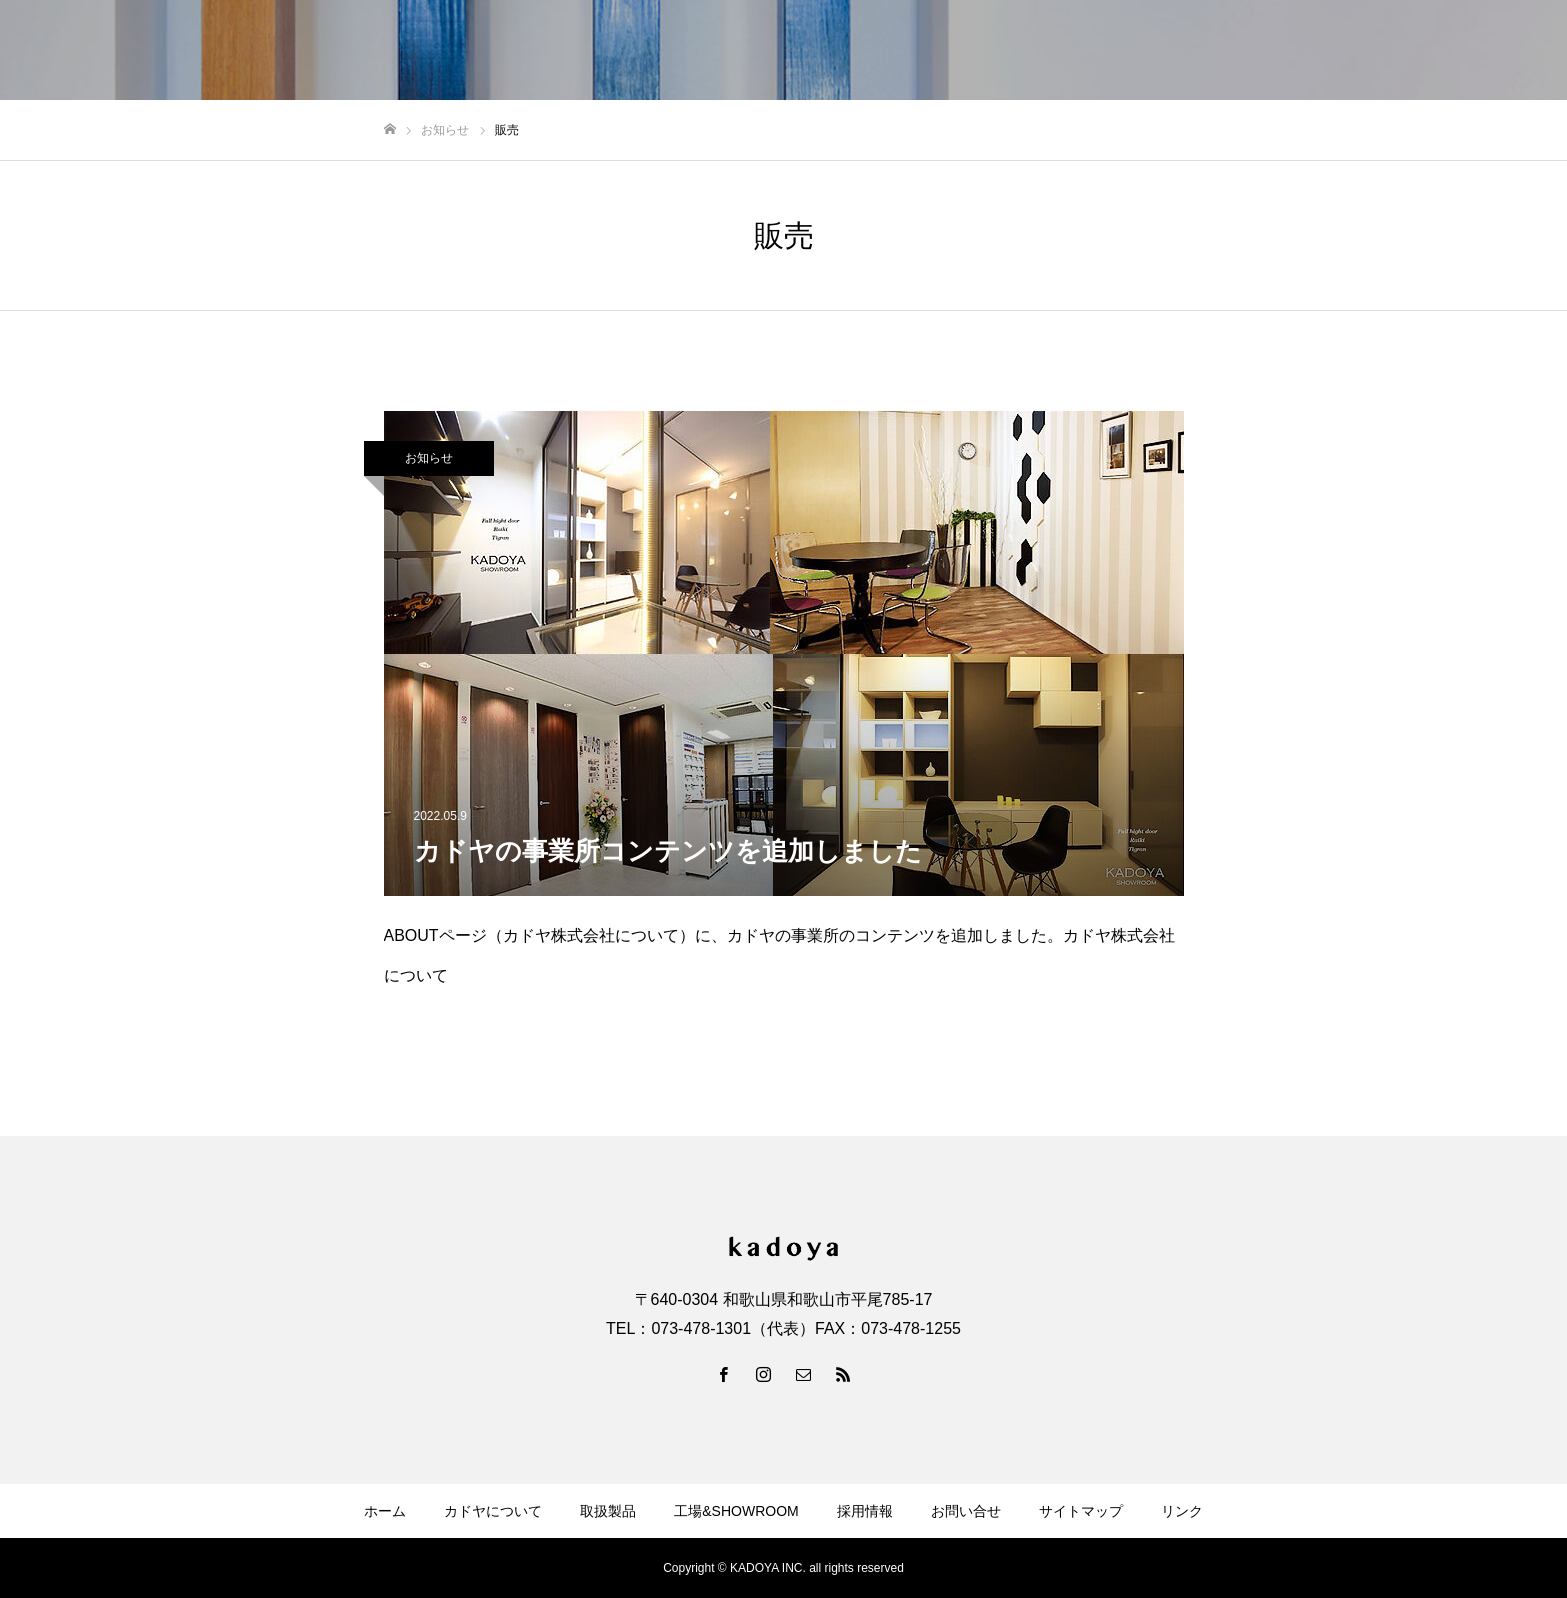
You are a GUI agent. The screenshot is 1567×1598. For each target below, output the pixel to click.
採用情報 (865, 1511)
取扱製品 (608, 1511)
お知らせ (429, 458)
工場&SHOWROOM (736, 1511)
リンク (1182, 1511)
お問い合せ (966, 1511)
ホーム (385, 1511)
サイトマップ (1081, 1511)
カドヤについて (493, 1511)
